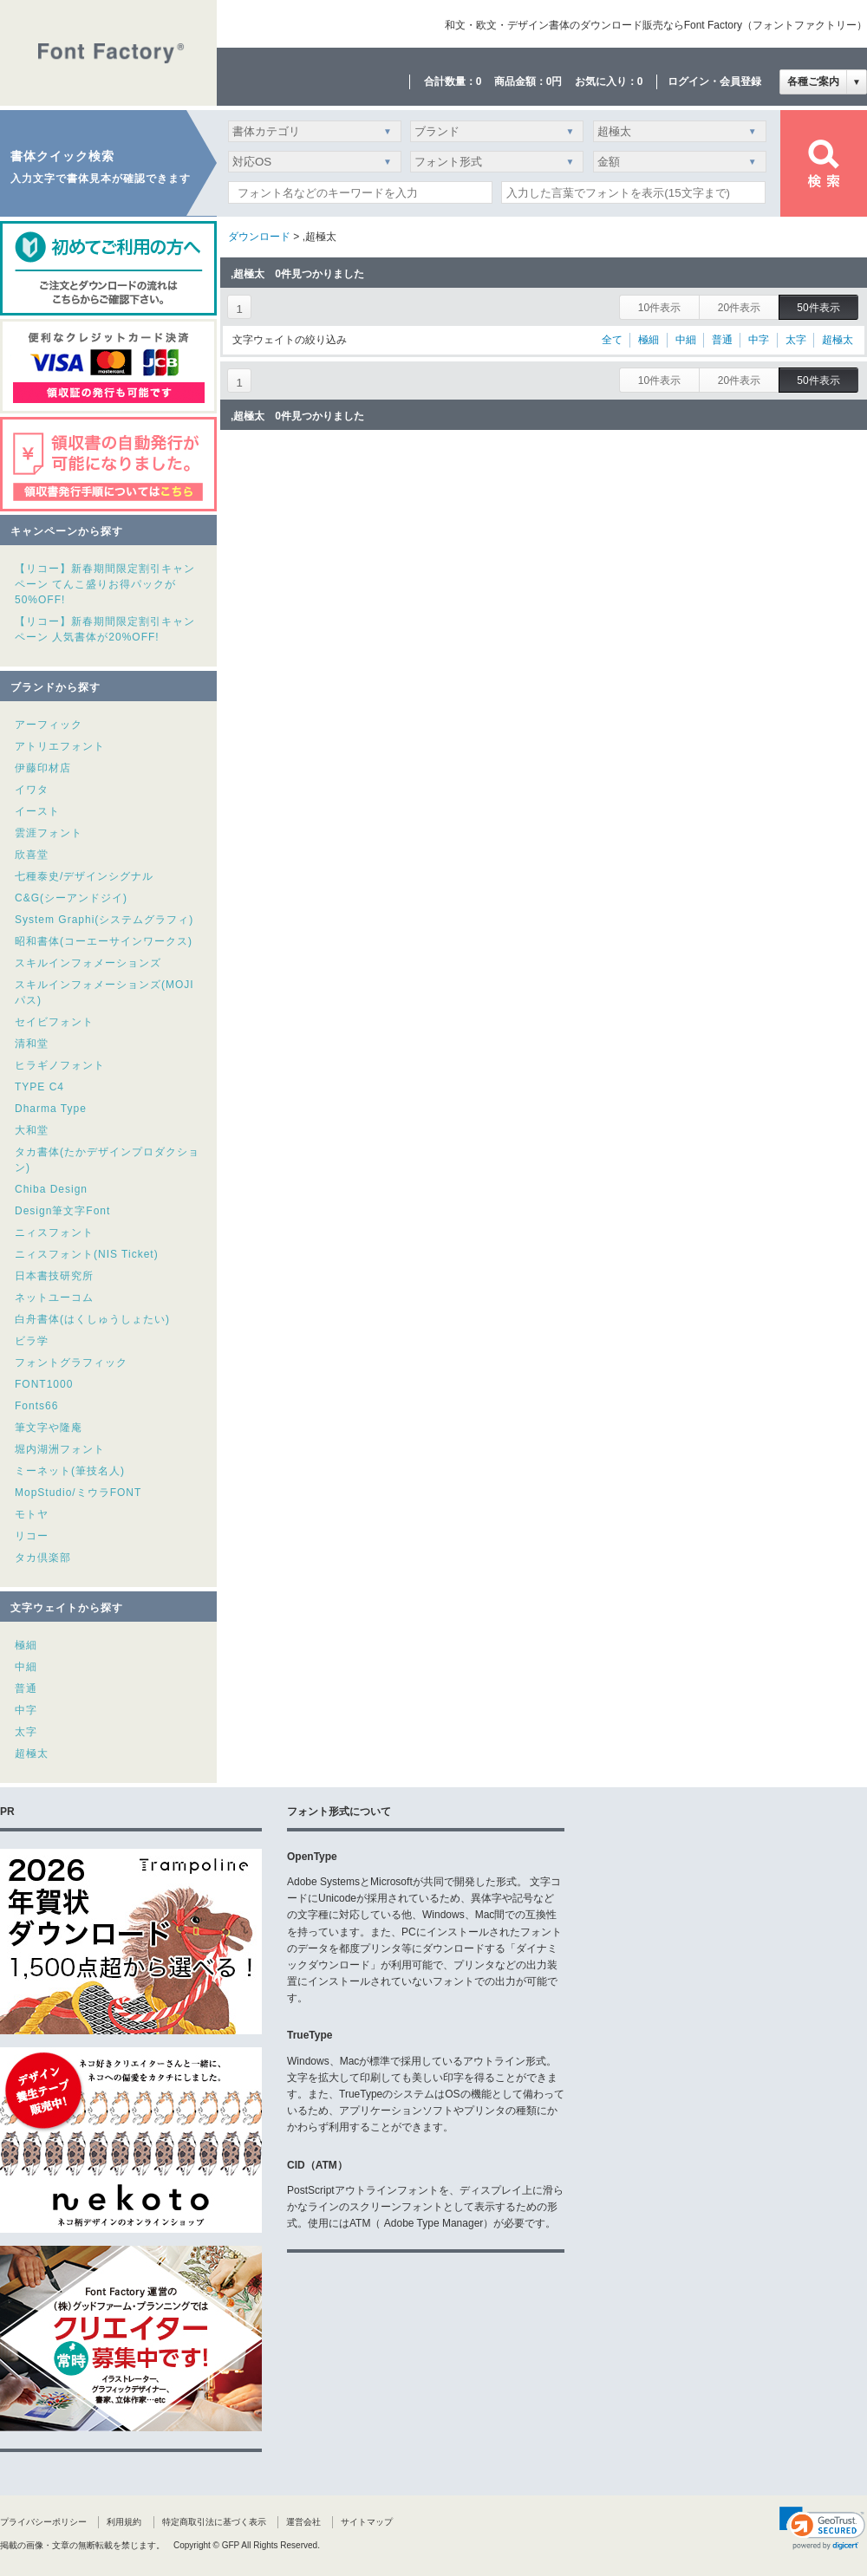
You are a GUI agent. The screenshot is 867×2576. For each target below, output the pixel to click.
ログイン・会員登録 (714, 81)
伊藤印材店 (43, 768)
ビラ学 (32, 1341)
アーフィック (48, 725)
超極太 (32, 1753)
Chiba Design (51, 1189)
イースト (37, 811)
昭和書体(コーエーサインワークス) (103, 941)
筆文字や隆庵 (48, 1427)
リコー (32, 1536)
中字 (26, 1710)
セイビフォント (54, 1022)
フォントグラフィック (71, 1362)
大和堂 (32, 1130)
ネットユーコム (54, 1297)
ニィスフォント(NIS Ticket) (87, 1254)
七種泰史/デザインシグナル (84, 876)
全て (612, 340)
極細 (26, 1645)
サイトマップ (367, 2522)
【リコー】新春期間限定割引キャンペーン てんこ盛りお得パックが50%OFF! (105, 584)
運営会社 (303, 2522)
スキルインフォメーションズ (88, 963)
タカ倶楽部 (43, 1557)
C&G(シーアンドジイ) (71, 898)
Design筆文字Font (62, 1211)
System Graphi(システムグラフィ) (104, 920)
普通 (26, 1688)
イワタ (32, 790)
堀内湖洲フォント (60, 1449)
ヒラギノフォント (60, 1065)
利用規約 (124, 2522)
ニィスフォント (54, 1232)
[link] (822, 2528)
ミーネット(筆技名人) (70, 1471)
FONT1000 (44, 1384)
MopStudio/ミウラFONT (78, 1492)
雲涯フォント (48, 833)
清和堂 (32, 1044)
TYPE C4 (39, 1087)
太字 (26, 1732)
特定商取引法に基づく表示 (214, 2522)
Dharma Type (51, 1109)
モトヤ (32, 1514)
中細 (26, 1667)
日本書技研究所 (54, 1276)
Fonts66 (36, 1406)
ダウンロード (259, 237)
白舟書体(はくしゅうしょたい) (92, 1319)
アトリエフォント (60, 746)
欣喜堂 (32, 855)
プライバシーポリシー (43, 2522)
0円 (554, 81)
